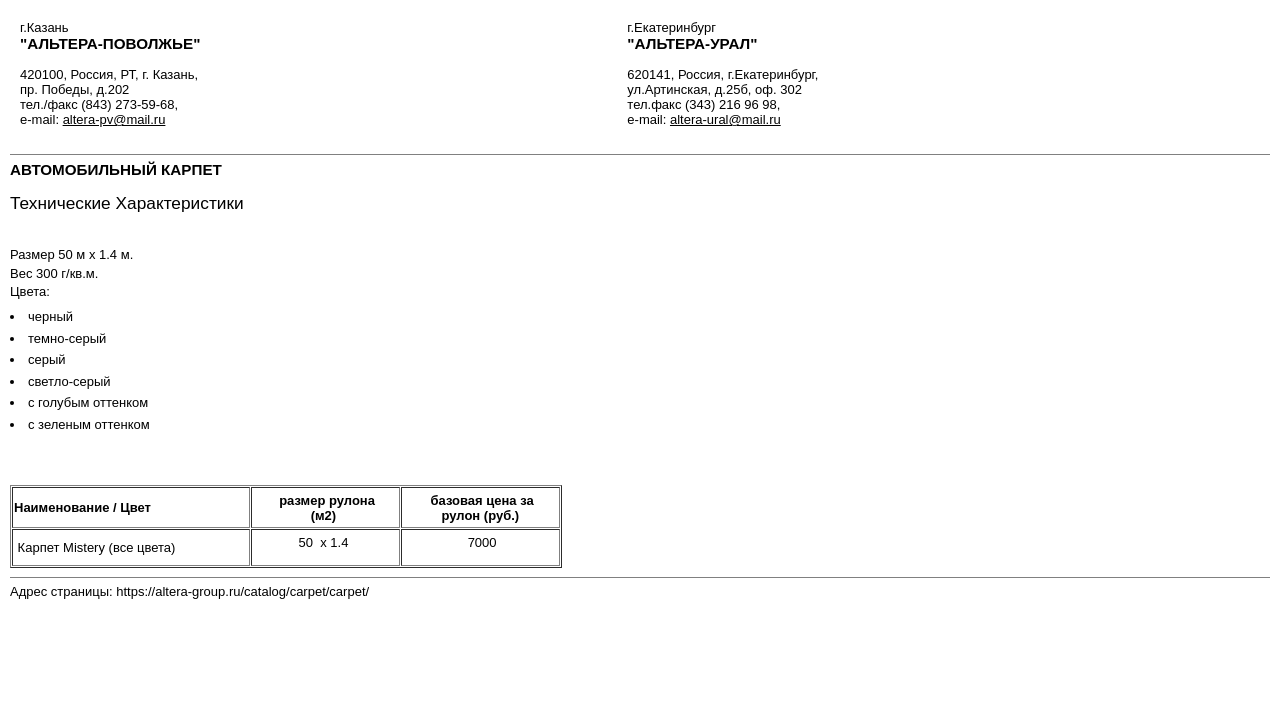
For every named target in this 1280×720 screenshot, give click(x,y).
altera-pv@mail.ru (114, 119)
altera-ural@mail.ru (725, 119)
